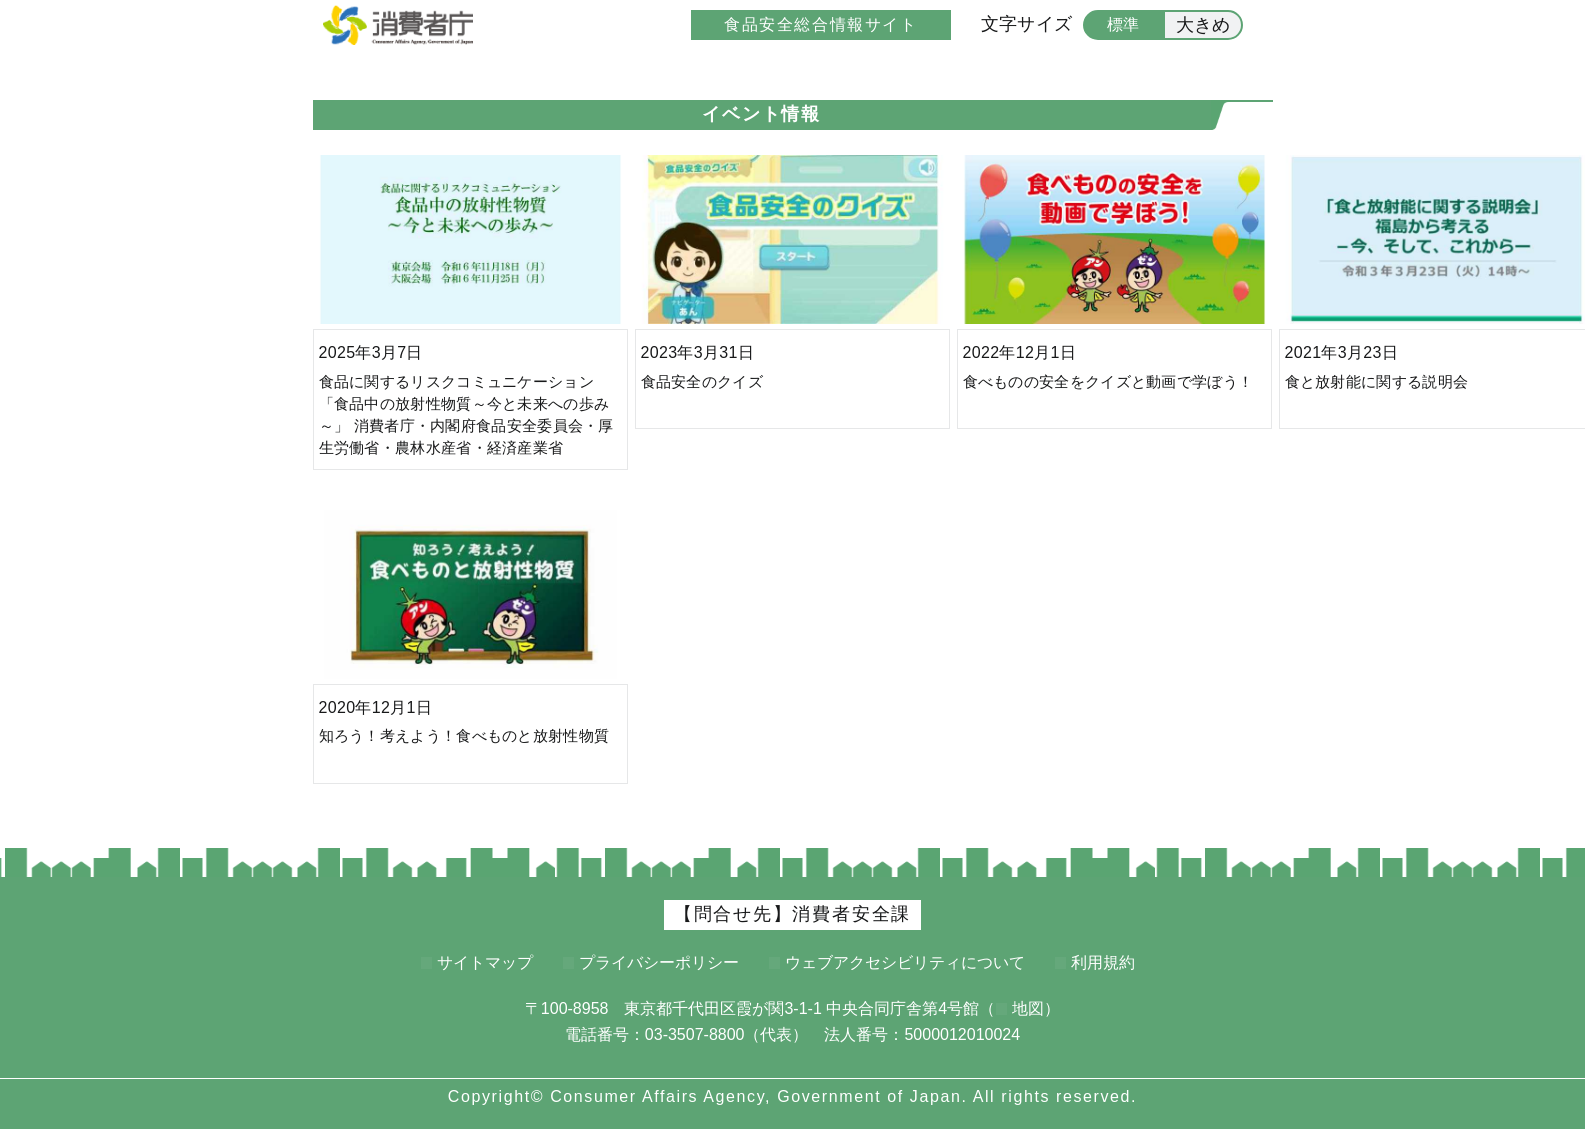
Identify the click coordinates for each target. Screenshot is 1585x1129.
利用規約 (1103, 963)
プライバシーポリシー (659, 963)
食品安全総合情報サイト (821, 24)
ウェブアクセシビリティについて (905, 963)
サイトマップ (485, 963)
